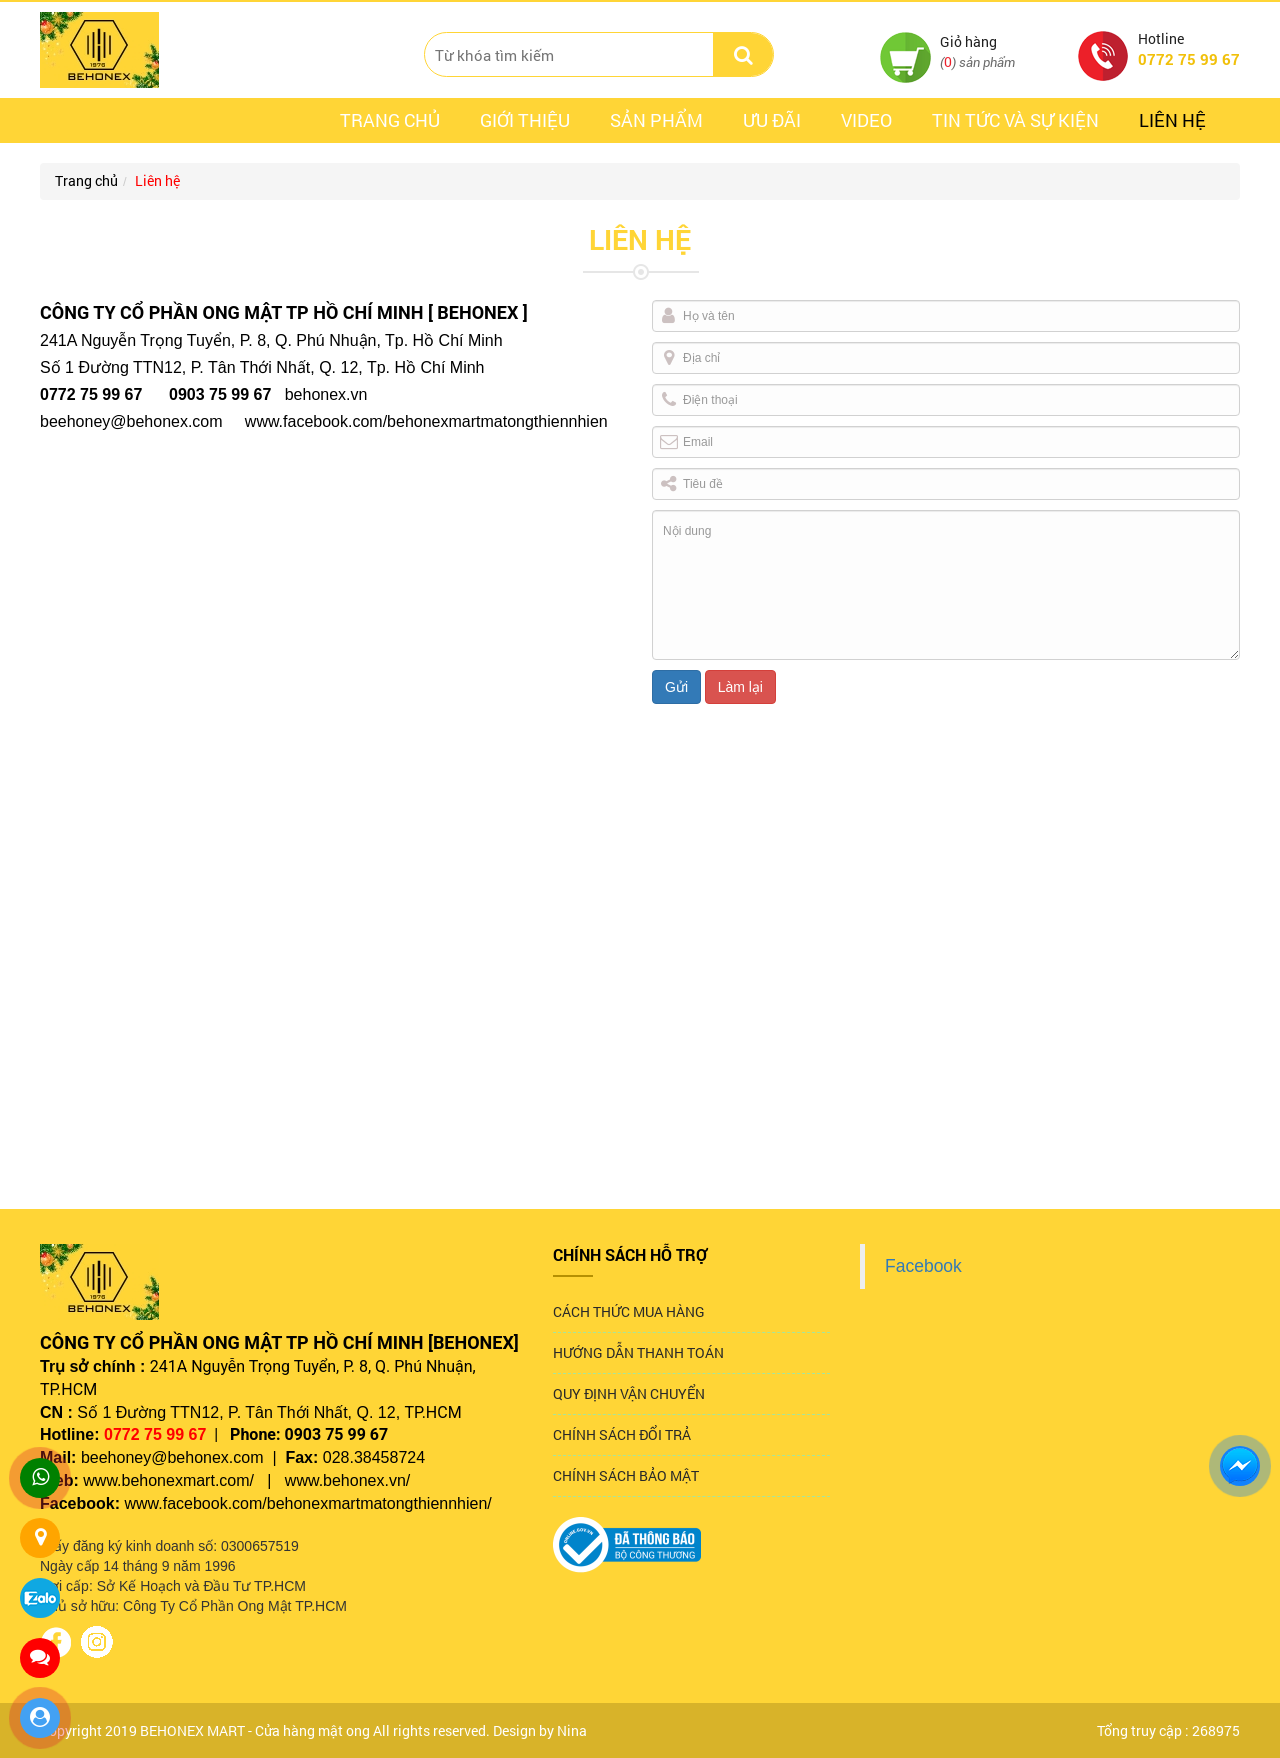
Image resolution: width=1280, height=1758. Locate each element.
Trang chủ (390, 120)
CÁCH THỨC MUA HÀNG (629, 1311)
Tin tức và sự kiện (1015, 120)
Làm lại (740, 687)
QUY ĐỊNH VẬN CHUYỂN (629, 1393)
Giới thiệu (525, 120)
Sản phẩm (656, 120)
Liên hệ (1172, 120)
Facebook (923, 1266)
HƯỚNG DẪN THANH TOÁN (638, 1352)
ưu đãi (772, 120)
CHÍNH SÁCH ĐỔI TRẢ (622, 1434)
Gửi (676, 687)
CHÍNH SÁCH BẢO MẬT (626, 1475)
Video (866, 120)
